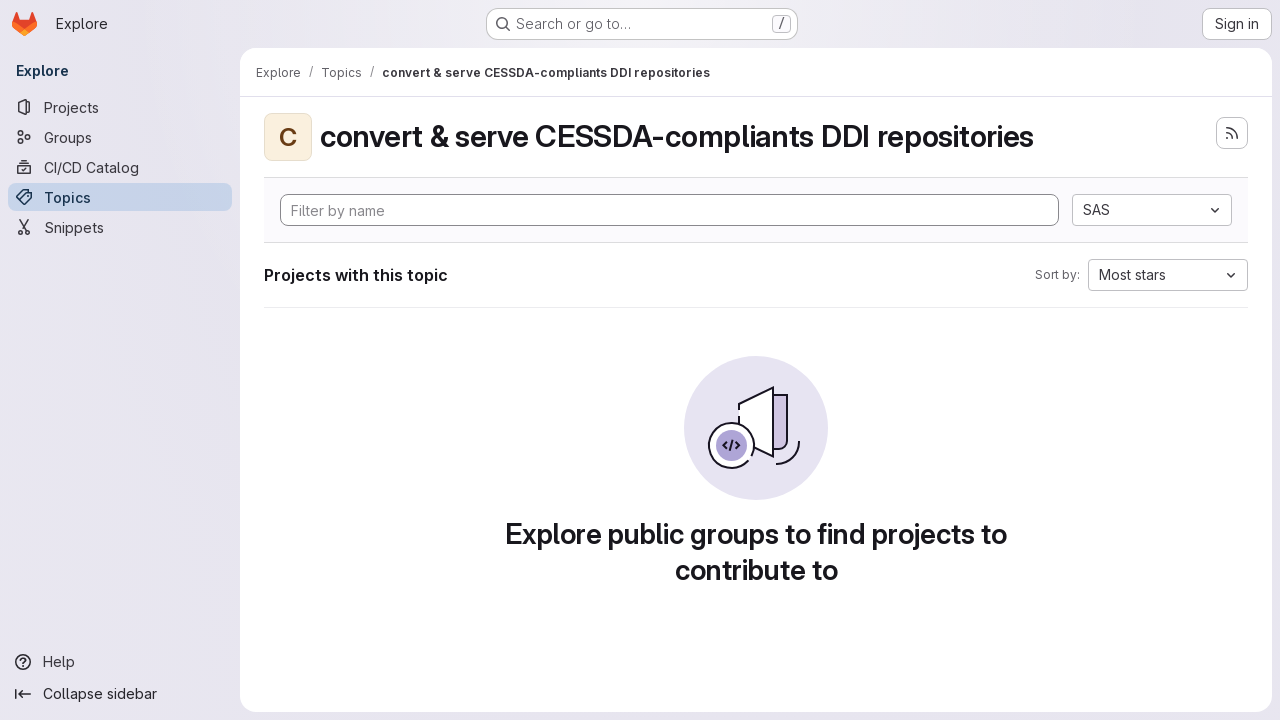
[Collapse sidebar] (120, 694)
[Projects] (120, 107)
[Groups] (120, 137)
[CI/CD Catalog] (120, 167)
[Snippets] (120, 227)
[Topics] (120, 197)
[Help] (120, 662)
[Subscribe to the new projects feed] (1232, 133)
